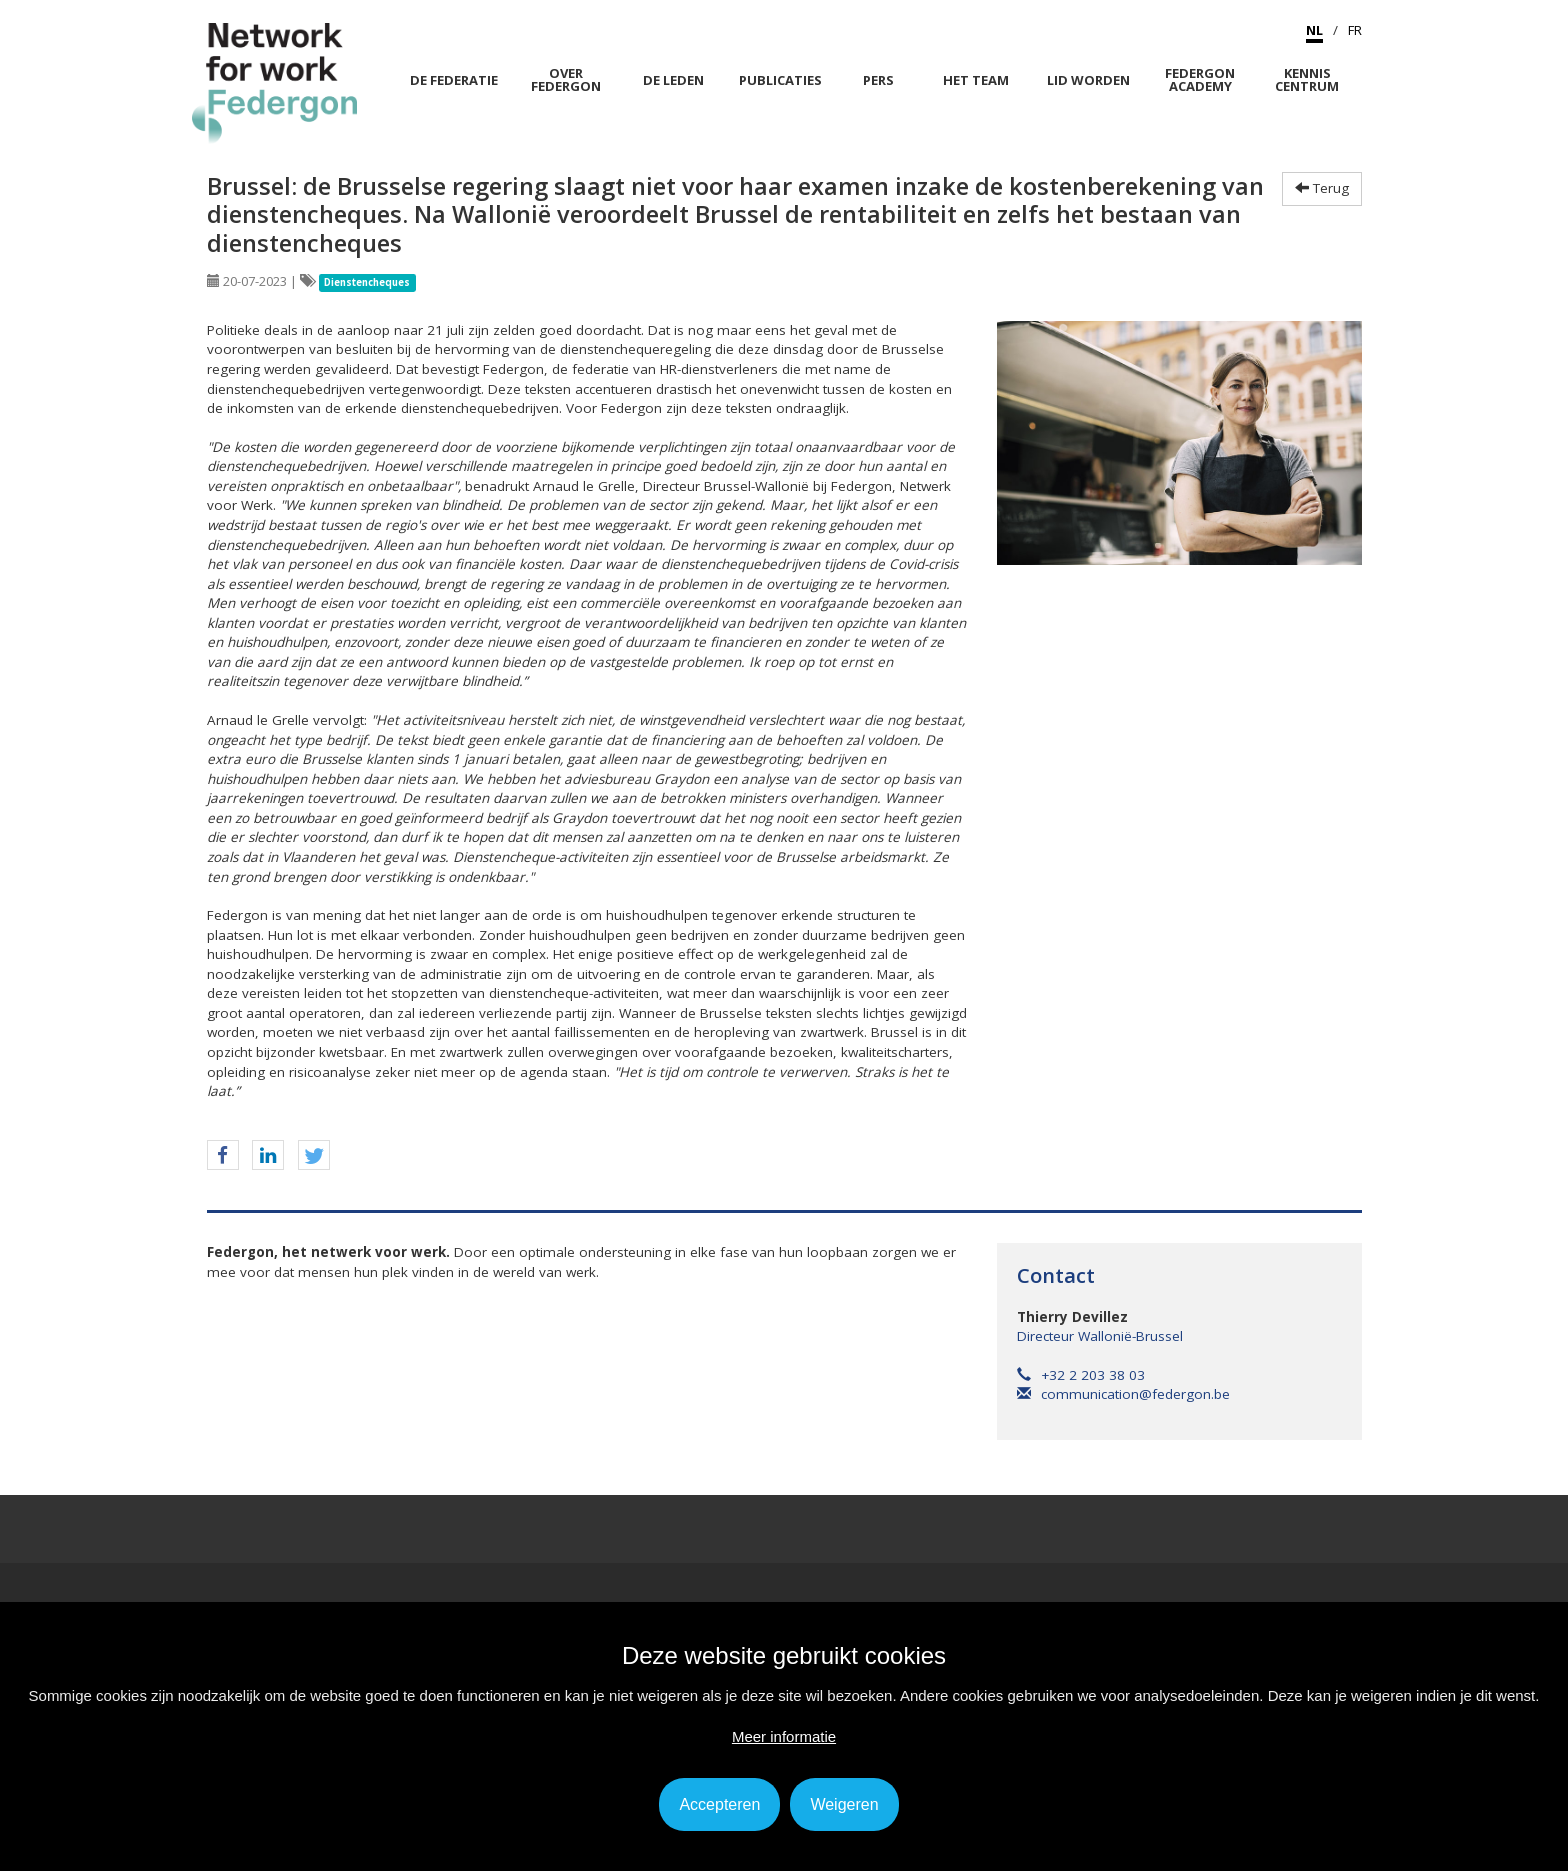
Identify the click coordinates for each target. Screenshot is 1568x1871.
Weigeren (844, 1804)
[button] (223, 1156)
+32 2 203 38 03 (1081, 1375)
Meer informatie (784, 1736)
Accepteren (719, 1804)
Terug (1322, 188)
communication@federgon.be (1123, 1394)
